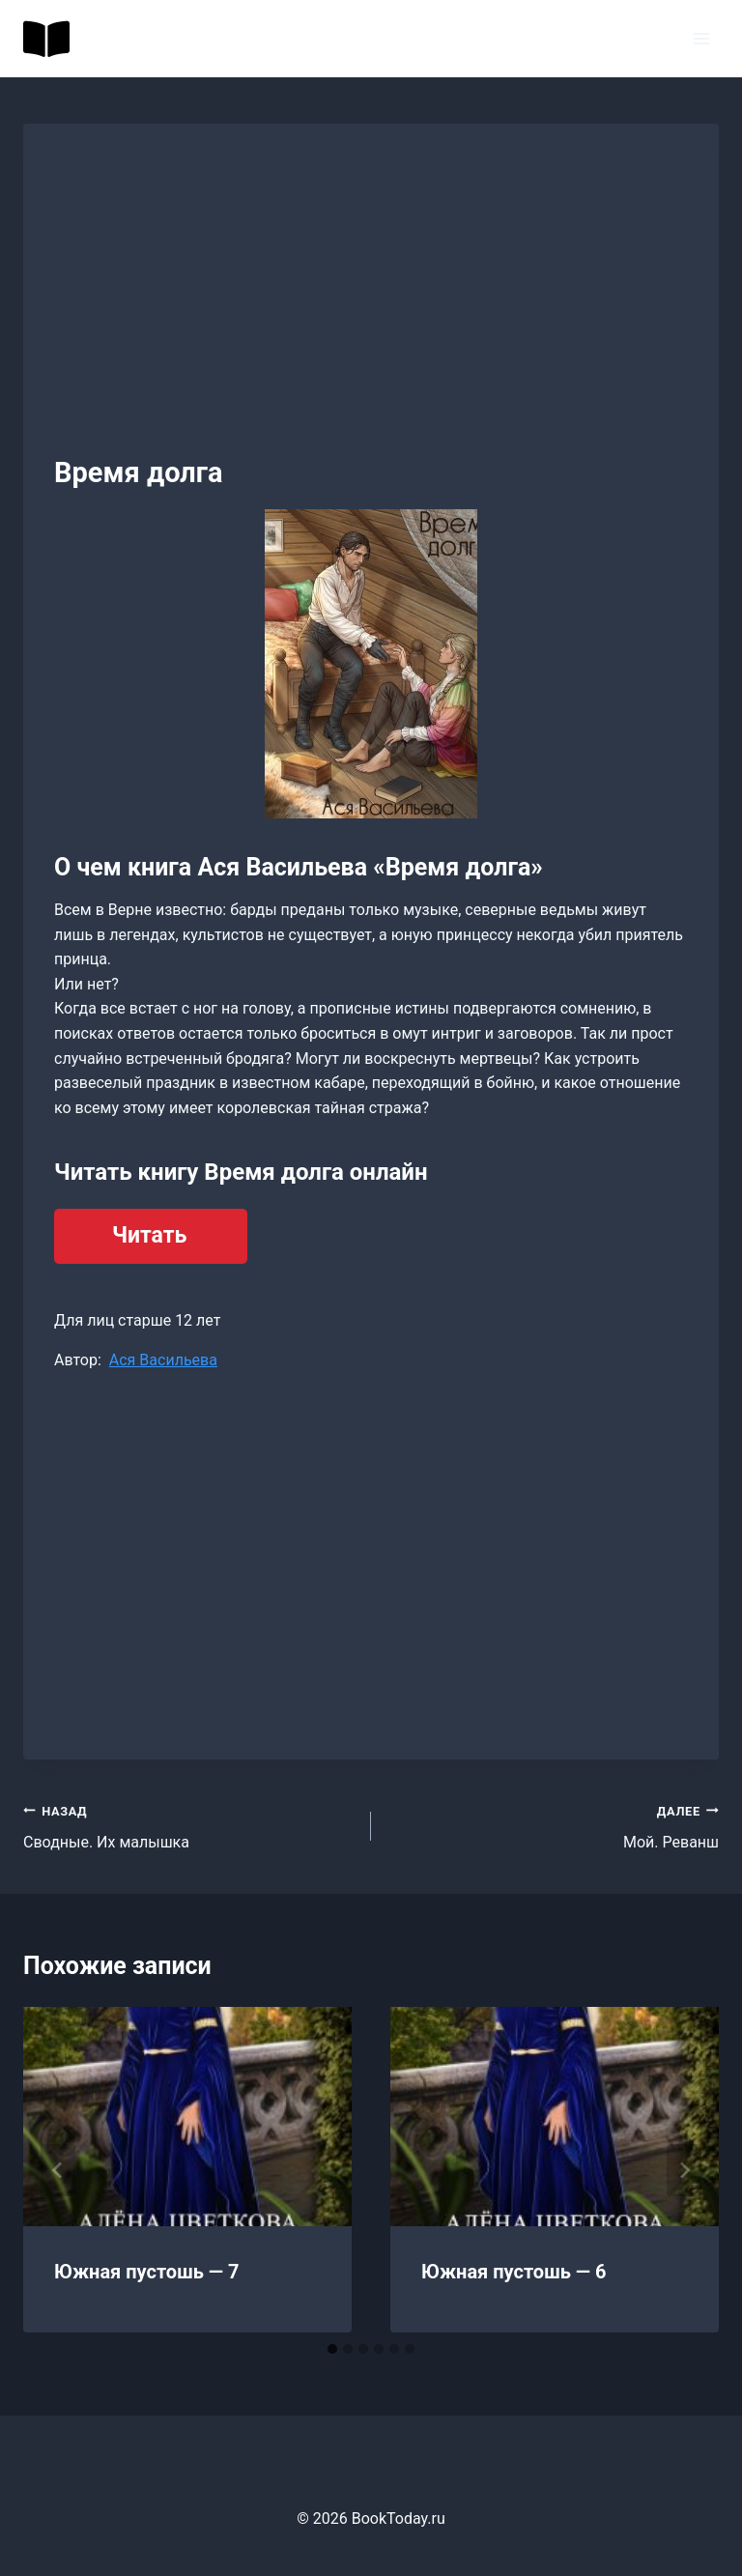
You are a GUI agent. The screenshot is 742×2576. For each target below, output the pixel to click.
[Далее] (684, 2170)
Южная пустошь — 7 (147, 2271)
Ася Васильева (163, 1360)
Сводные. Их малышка (189, 1825)
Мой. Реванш (552, 1825)
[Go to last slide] (58, 2170)
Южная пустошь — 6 (514, 2271)
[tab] (332, 2349)
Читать (149, 1235)
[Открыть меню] (701, 38)
